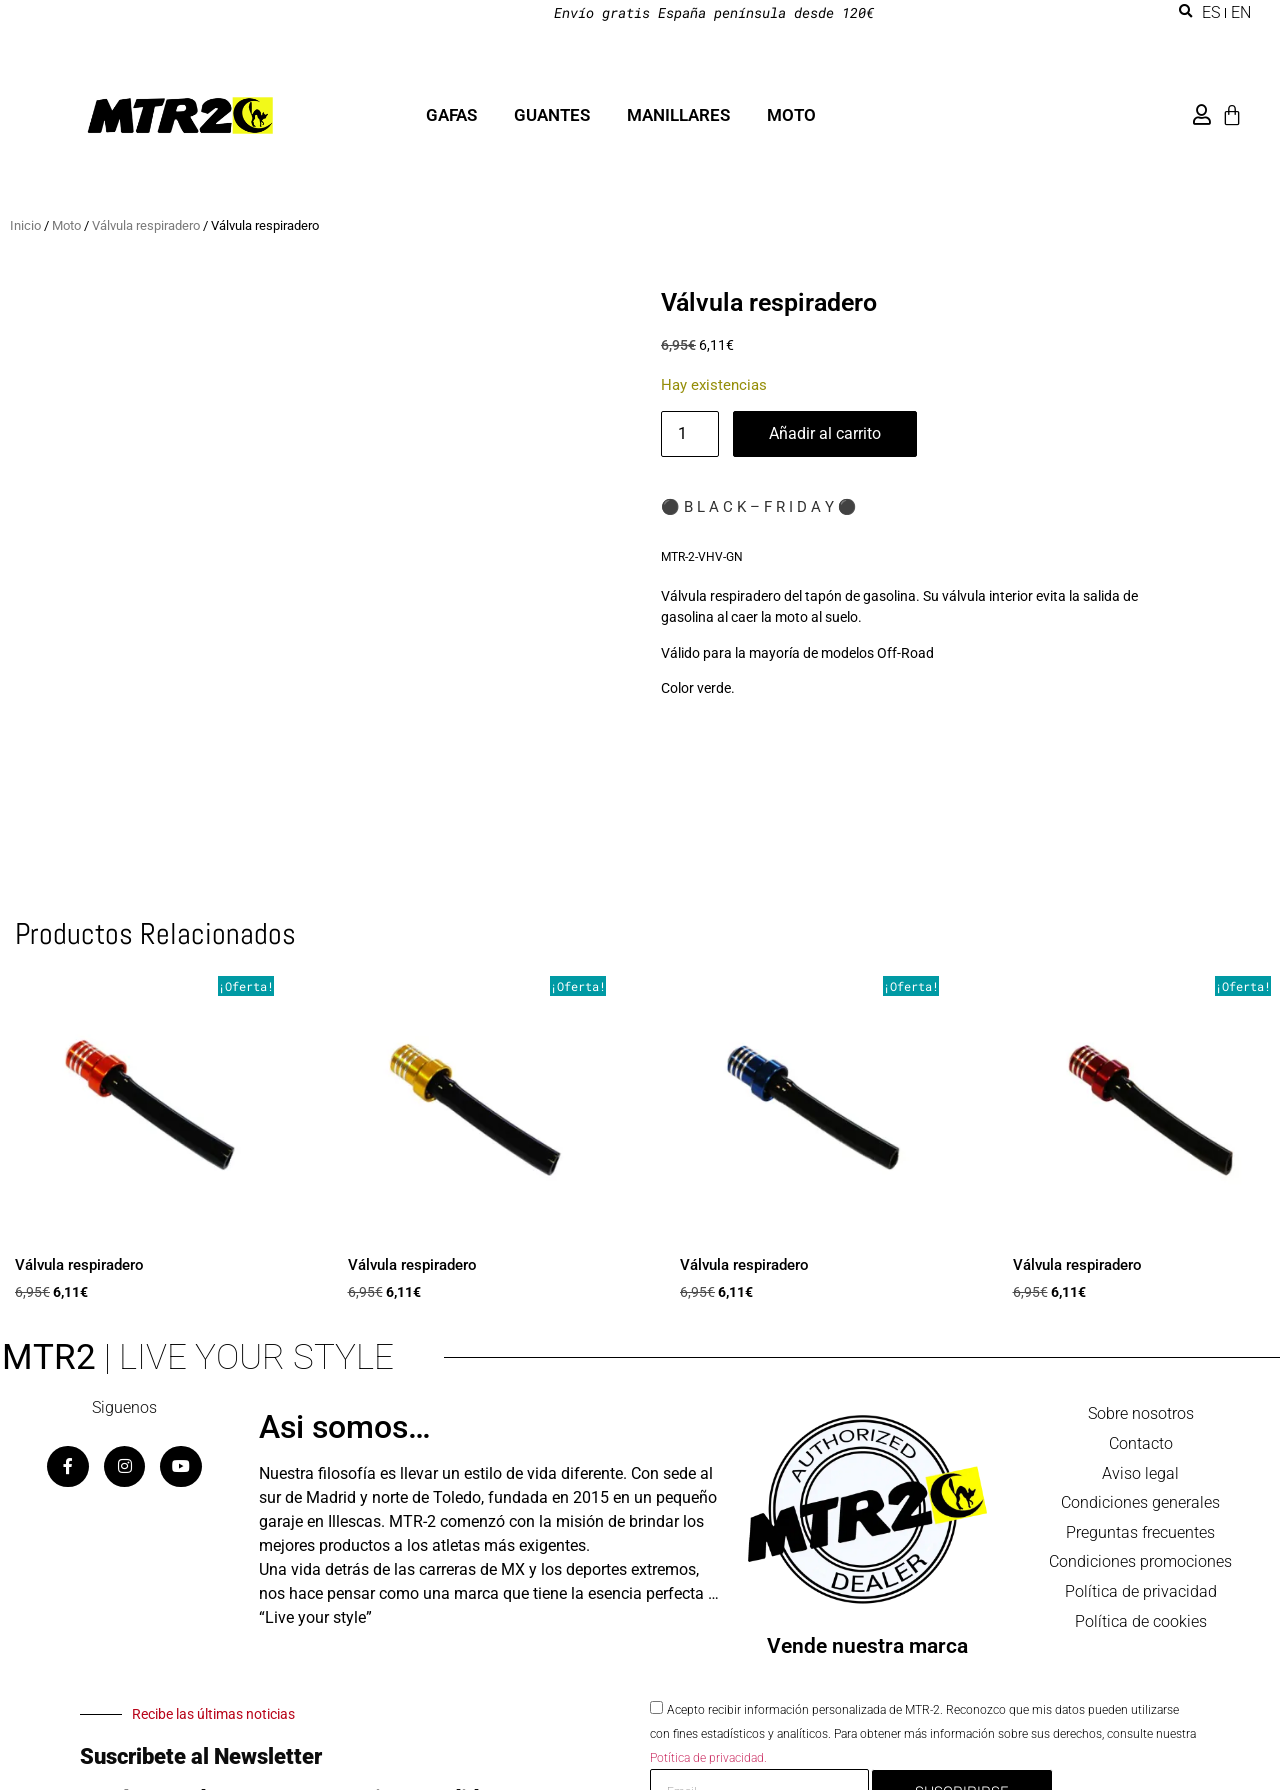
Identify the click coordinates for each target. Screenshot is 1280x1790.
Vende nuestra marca (867, 1646)
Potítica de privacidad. (708, 1757)
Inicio (25, 225)
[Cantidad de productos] (690, 434)
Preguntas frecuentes (1140, 1534)
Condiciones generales (1140, 1504)
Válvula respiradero (146, 225)
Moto (66, 225)
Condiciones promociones (1140, 1564)
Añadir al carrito (825, 433)
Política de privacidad (1141, 1594)
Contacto (1141, 1444)
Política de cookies (1141, 1624)
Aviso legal (1140, 1474)
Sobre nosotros (1141, 1414)
